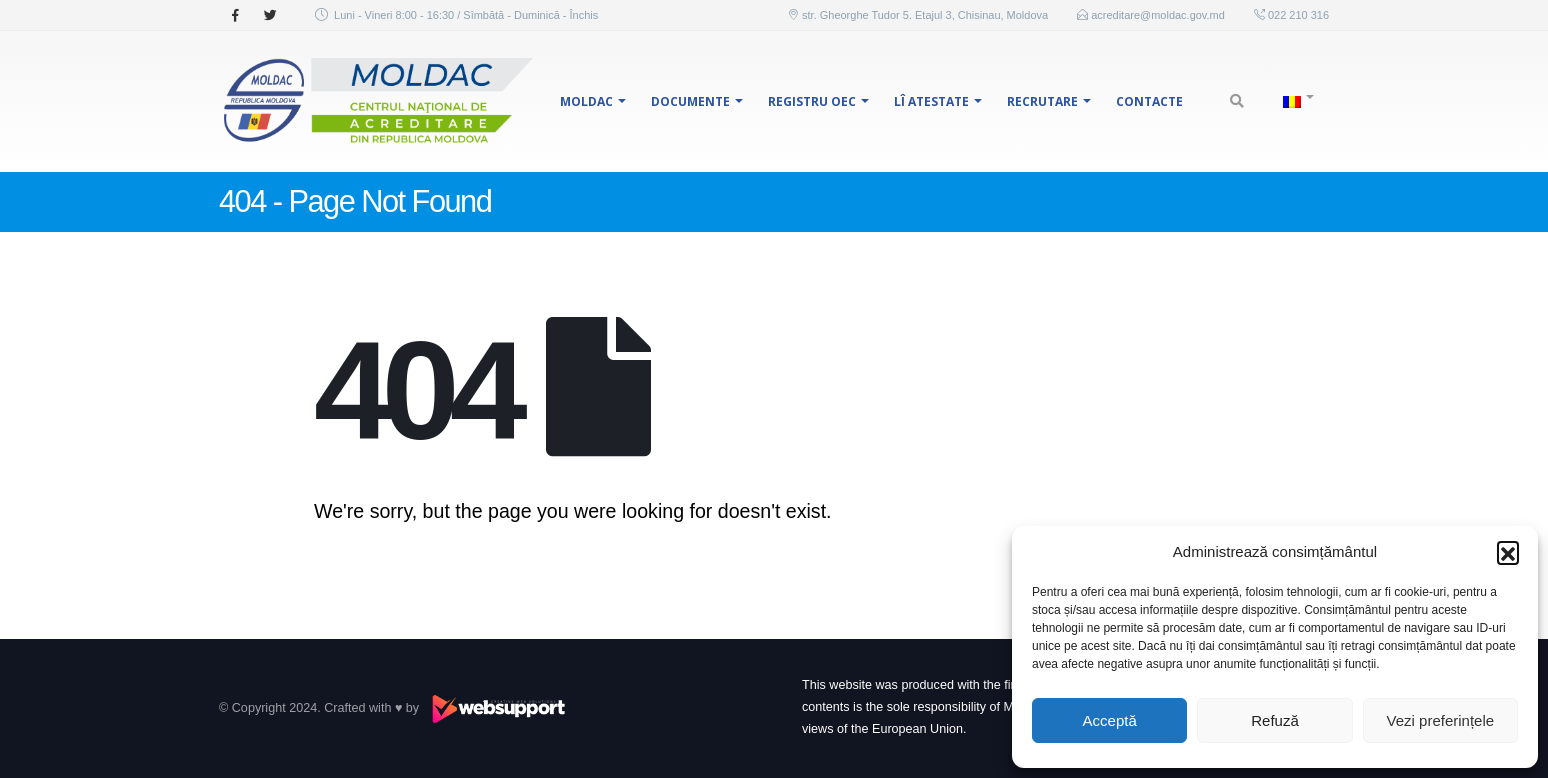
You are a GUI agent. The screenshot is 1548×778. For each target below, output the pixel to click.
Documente (690, 101)
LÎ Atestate (931, 101)
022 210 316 (1297, 15)
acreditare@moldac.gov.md (1158, 15)
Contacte (1149, 101)
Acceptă (1110, 720)
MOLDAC (586, 101)
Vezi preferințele (1441, 720)
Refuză (1275, 720)
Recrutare (1042, 101)
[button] (1508, 552)
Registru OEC (812, 101)
